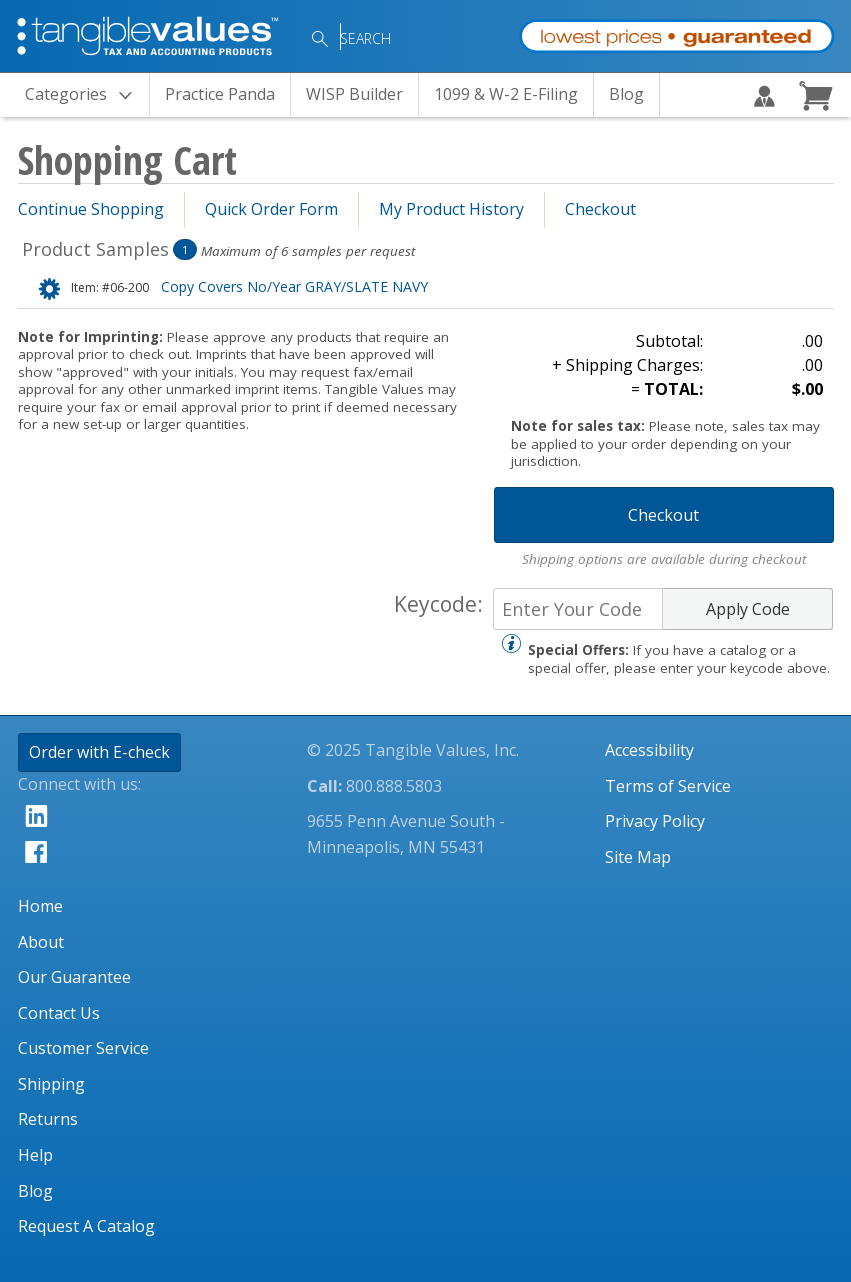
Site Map (638, 857)
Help (35, 1155)
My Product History (451, 209)
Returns (48, 1119)
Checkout (600, 209)
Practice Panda (220, 94)
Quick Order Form (271, 209)
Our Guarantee (74, 977)
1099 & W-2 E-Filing (506, 94)
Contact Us (59, 1013)
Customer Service (83, 1048)
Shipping (51, 1084)
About (41, 942)
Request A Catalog (86, 1226)
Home (40, 906)
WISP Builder (354, 94)
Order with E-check (99, 752)
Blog (626, 94)
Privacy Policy (655, 821)
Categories (84, 95)
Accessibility (649, 750)
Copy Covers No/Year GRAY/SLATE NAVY (249, 286)
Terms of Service (668, 786)
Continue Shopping (91, 209)
